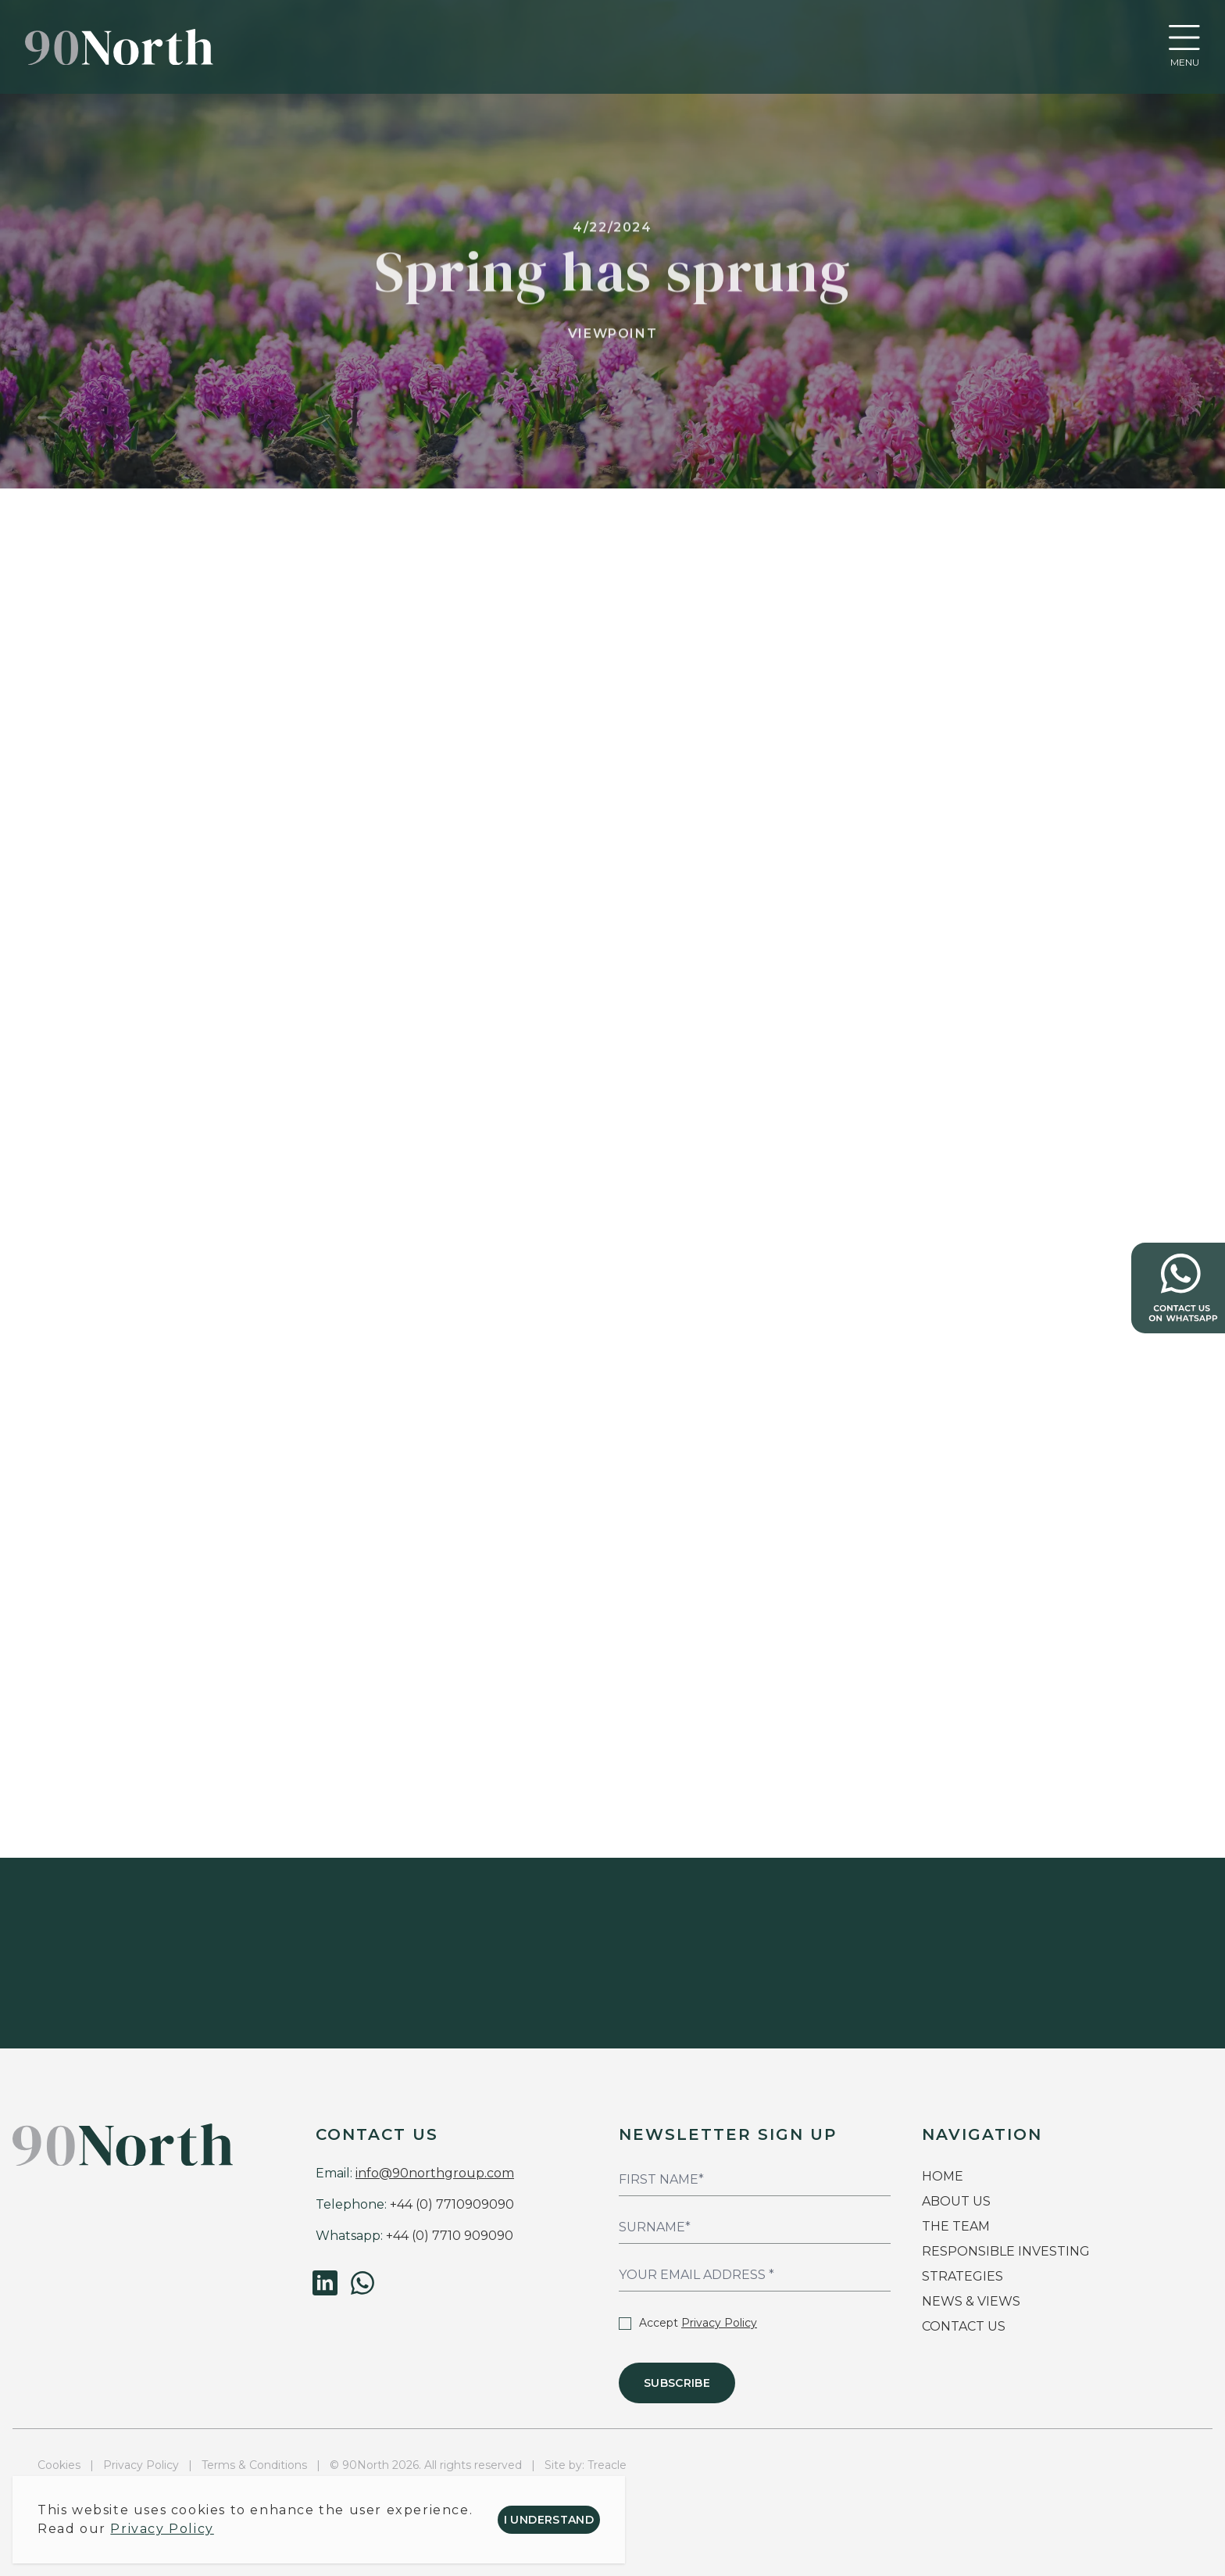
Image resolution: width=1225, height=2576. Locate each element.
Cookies (59, 2465)
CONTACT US (963, 2326)
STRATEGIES (962, 2276)
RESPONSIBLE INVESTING (1006, 2251)
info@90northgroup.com (434, 2173)
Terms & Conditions (254, 2465)
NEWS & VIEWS (971, 2301)
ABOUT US (956, 2201)
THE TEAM (957, 2226)
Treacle (607, 2465)
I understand (549, 2520)
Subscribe (677, 2383)
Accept (688, 2323)
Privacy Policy (719, 2323)
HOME (942, 2176)
